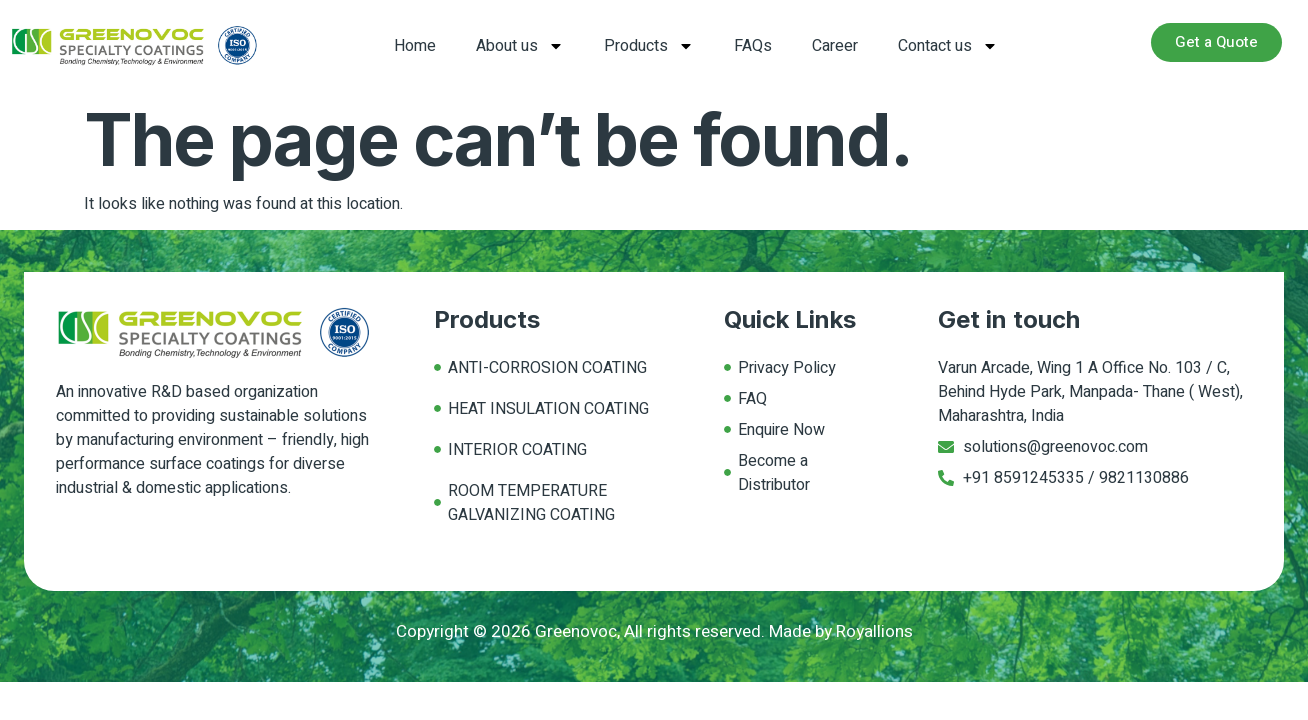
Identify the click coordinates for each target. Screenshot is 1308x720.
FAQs (753, 46)
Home (415, 46)
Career (835, 46)
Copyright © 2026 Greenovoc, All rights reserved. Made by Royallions (654, 631)
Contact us (948, 46)
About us (520, 46)
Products (649, 46)
